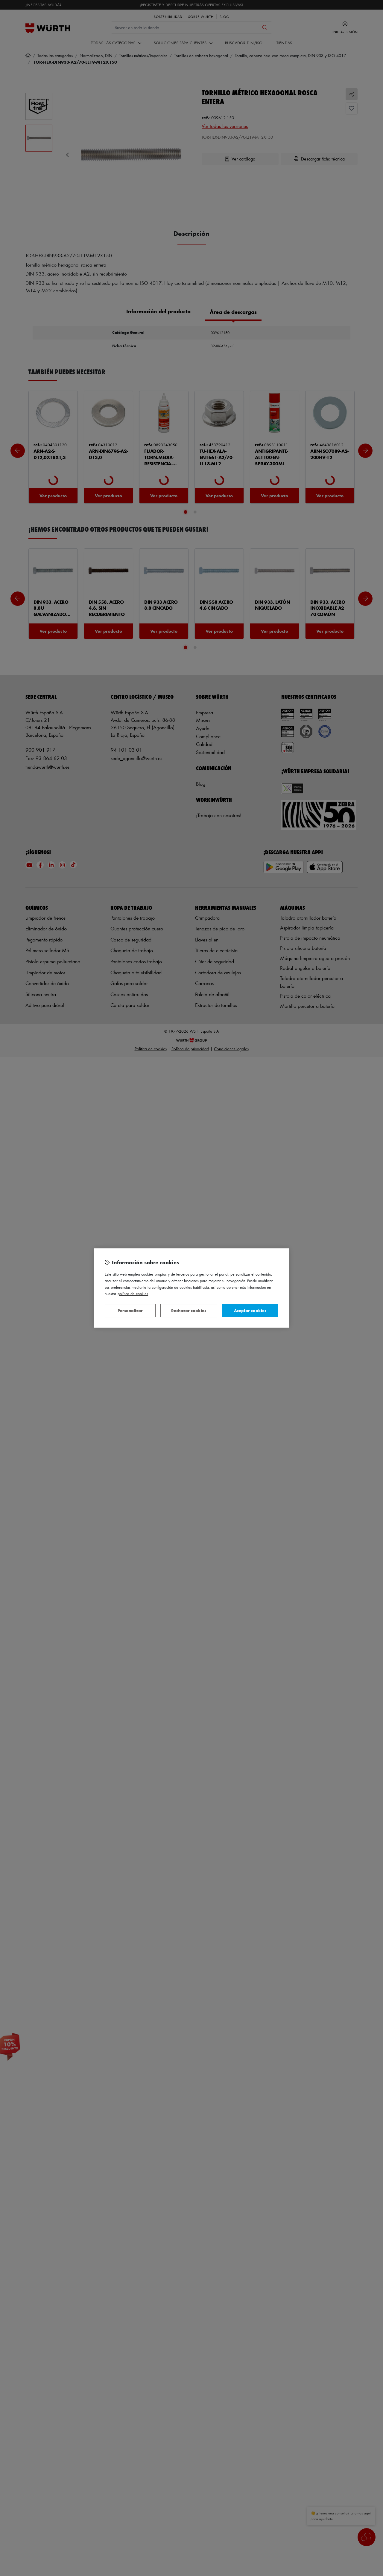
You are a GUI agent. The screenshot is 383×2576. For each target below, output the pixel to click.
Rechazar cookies (188, 1310)
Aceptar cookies (250, 1310)
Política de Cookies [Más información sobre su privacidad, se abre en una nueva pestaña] (133, 1293)
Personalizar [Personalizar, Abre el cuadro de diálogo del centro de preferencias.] (130, 1310)
